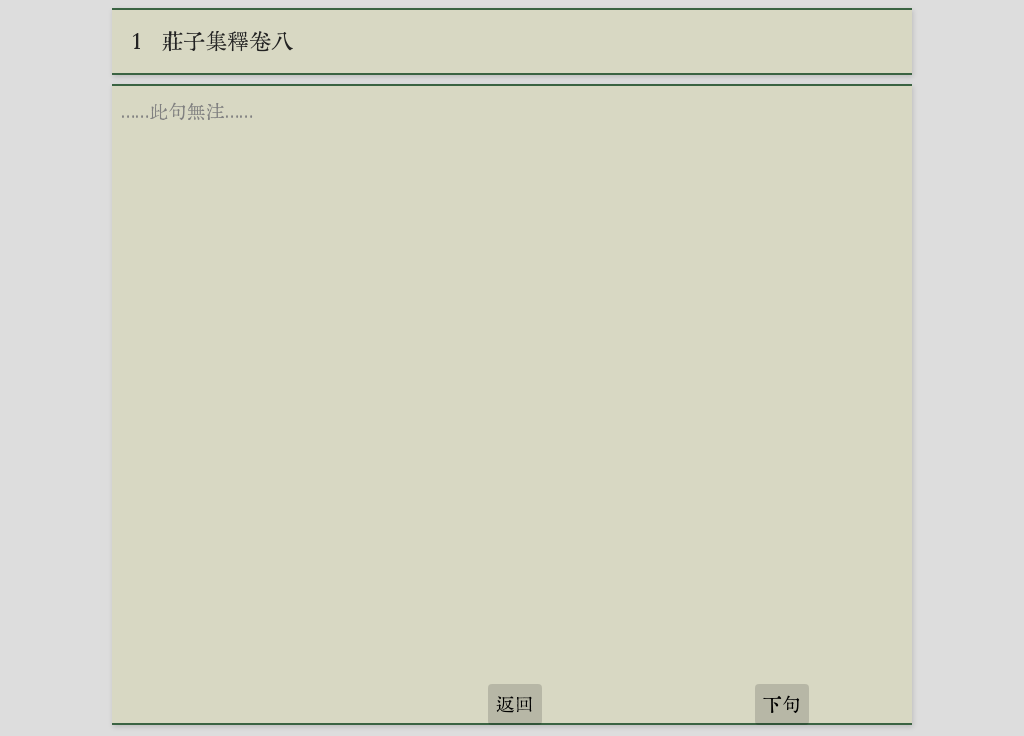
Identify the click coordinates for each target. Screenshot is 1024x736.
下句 (782, 704)
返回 (515, 704)
